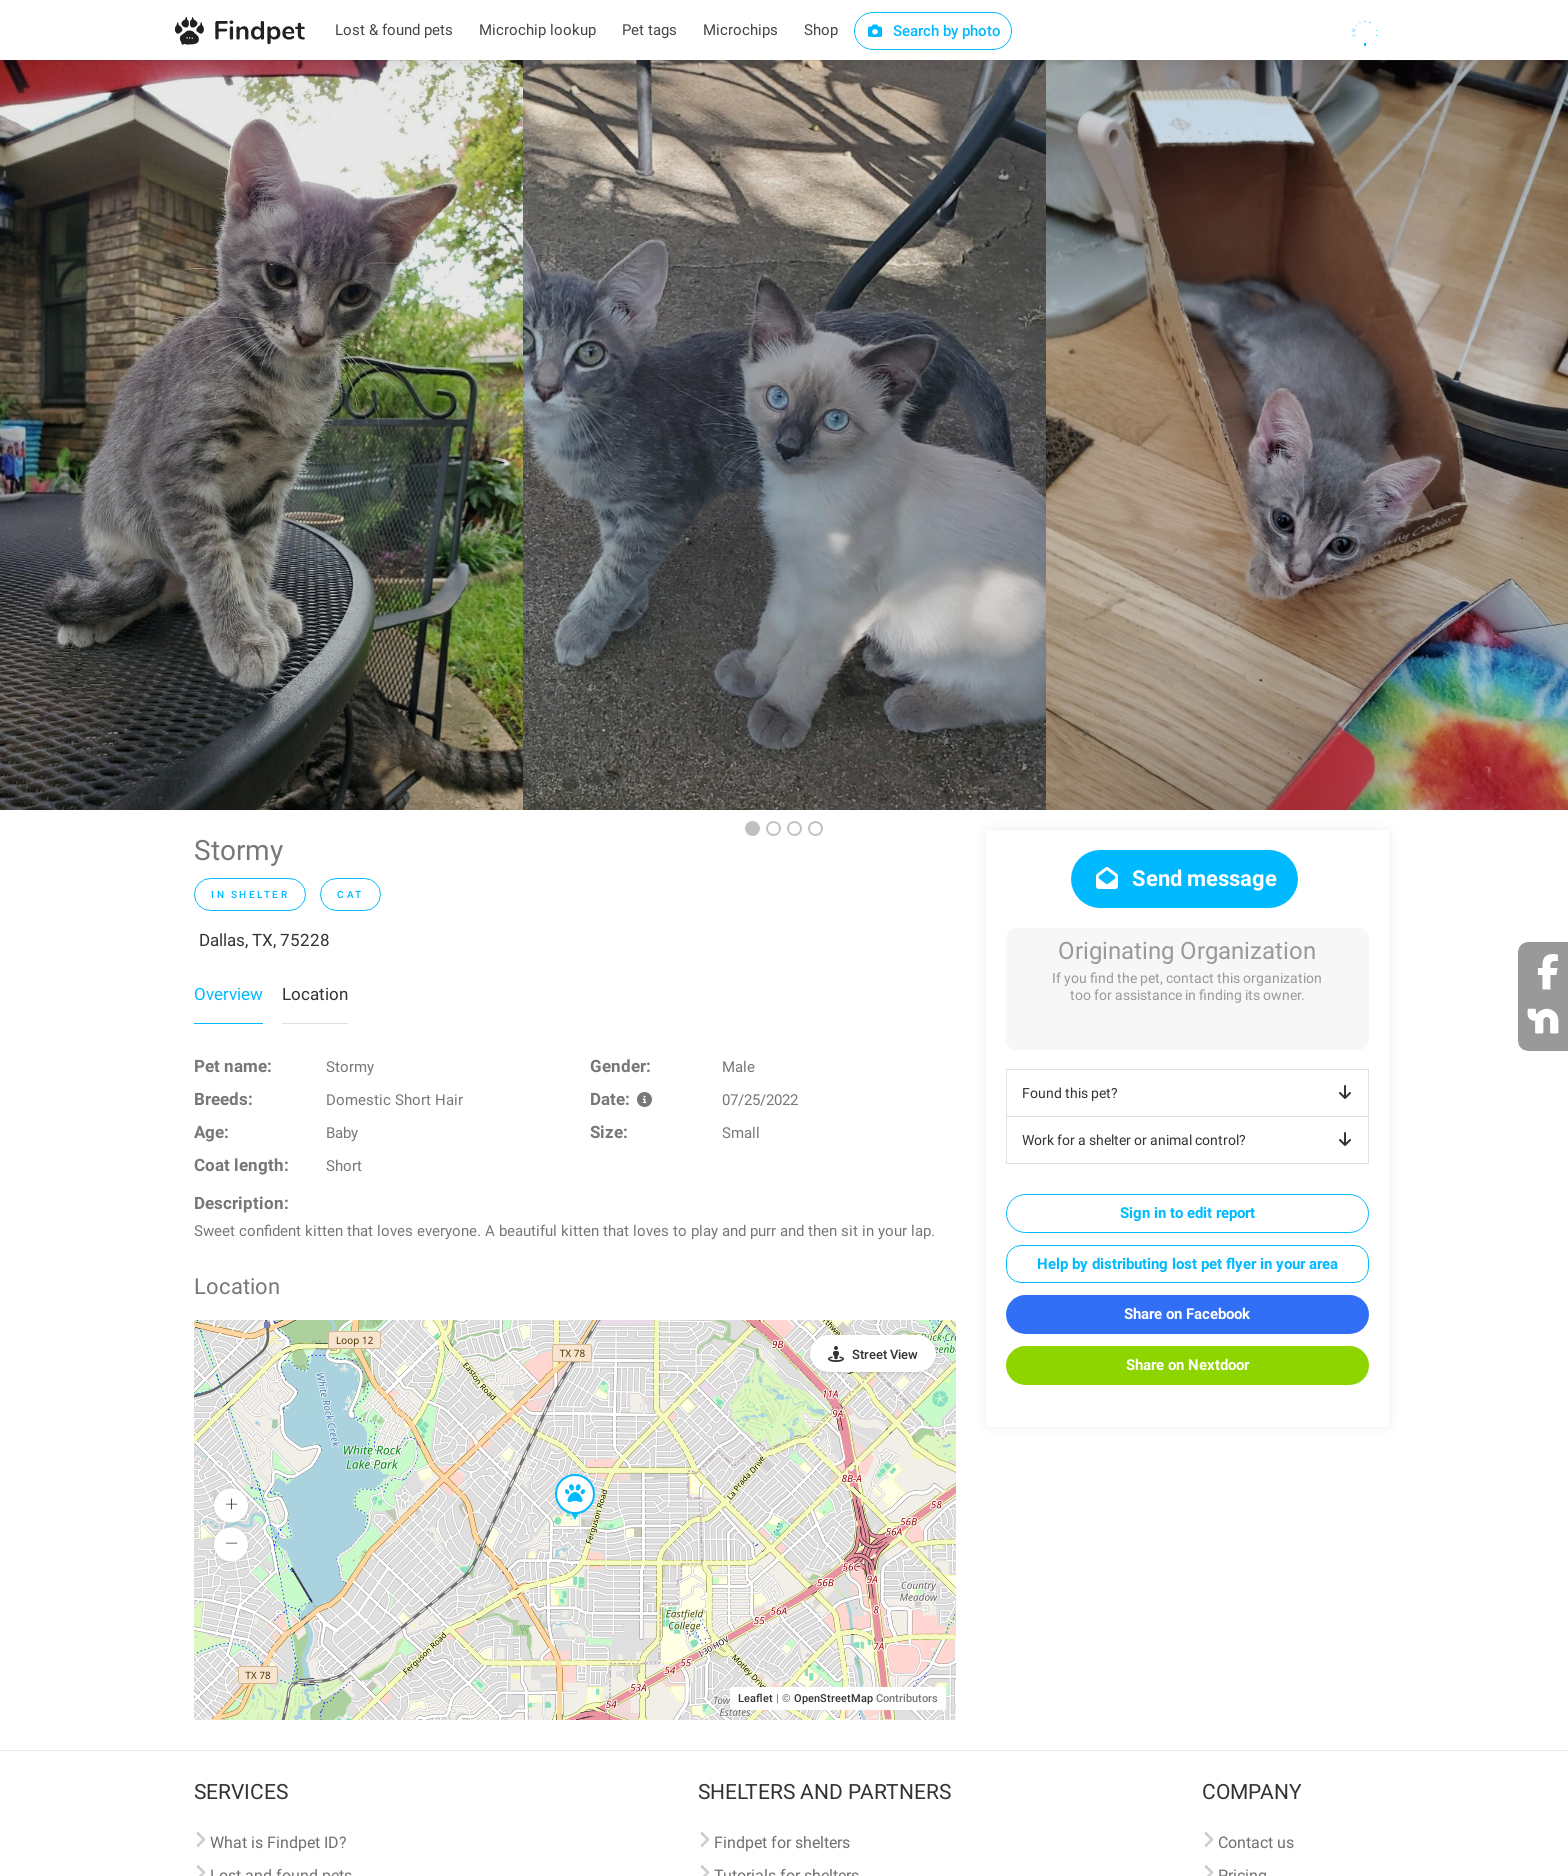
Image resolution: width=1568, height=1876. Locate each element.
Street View (885, 1354)
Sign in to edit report (1187, 1213)
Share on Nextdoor (1187, 1365)
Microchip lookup (537, 30)
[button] (561, 1475)
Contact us (1256, 1842)
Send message (1184, 878)
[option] (261, 435)
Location (315, 994)
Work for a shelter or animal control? (1190, 1140)
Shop (821, 30)
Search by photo (933, 31)
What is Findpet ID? (278, 1842)
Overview (228, 994)
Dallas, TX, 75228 (264, 940)
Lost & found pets (394, 30)
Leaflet (755, 1698)
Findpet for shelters (782, 1842)
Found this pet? (1190, 1093)
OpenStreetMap (833, 1698)
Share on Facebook (1187, 1314)
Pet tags (649, 30)
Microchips (740, 30)
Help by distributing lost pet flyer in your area (1187, 1264)
